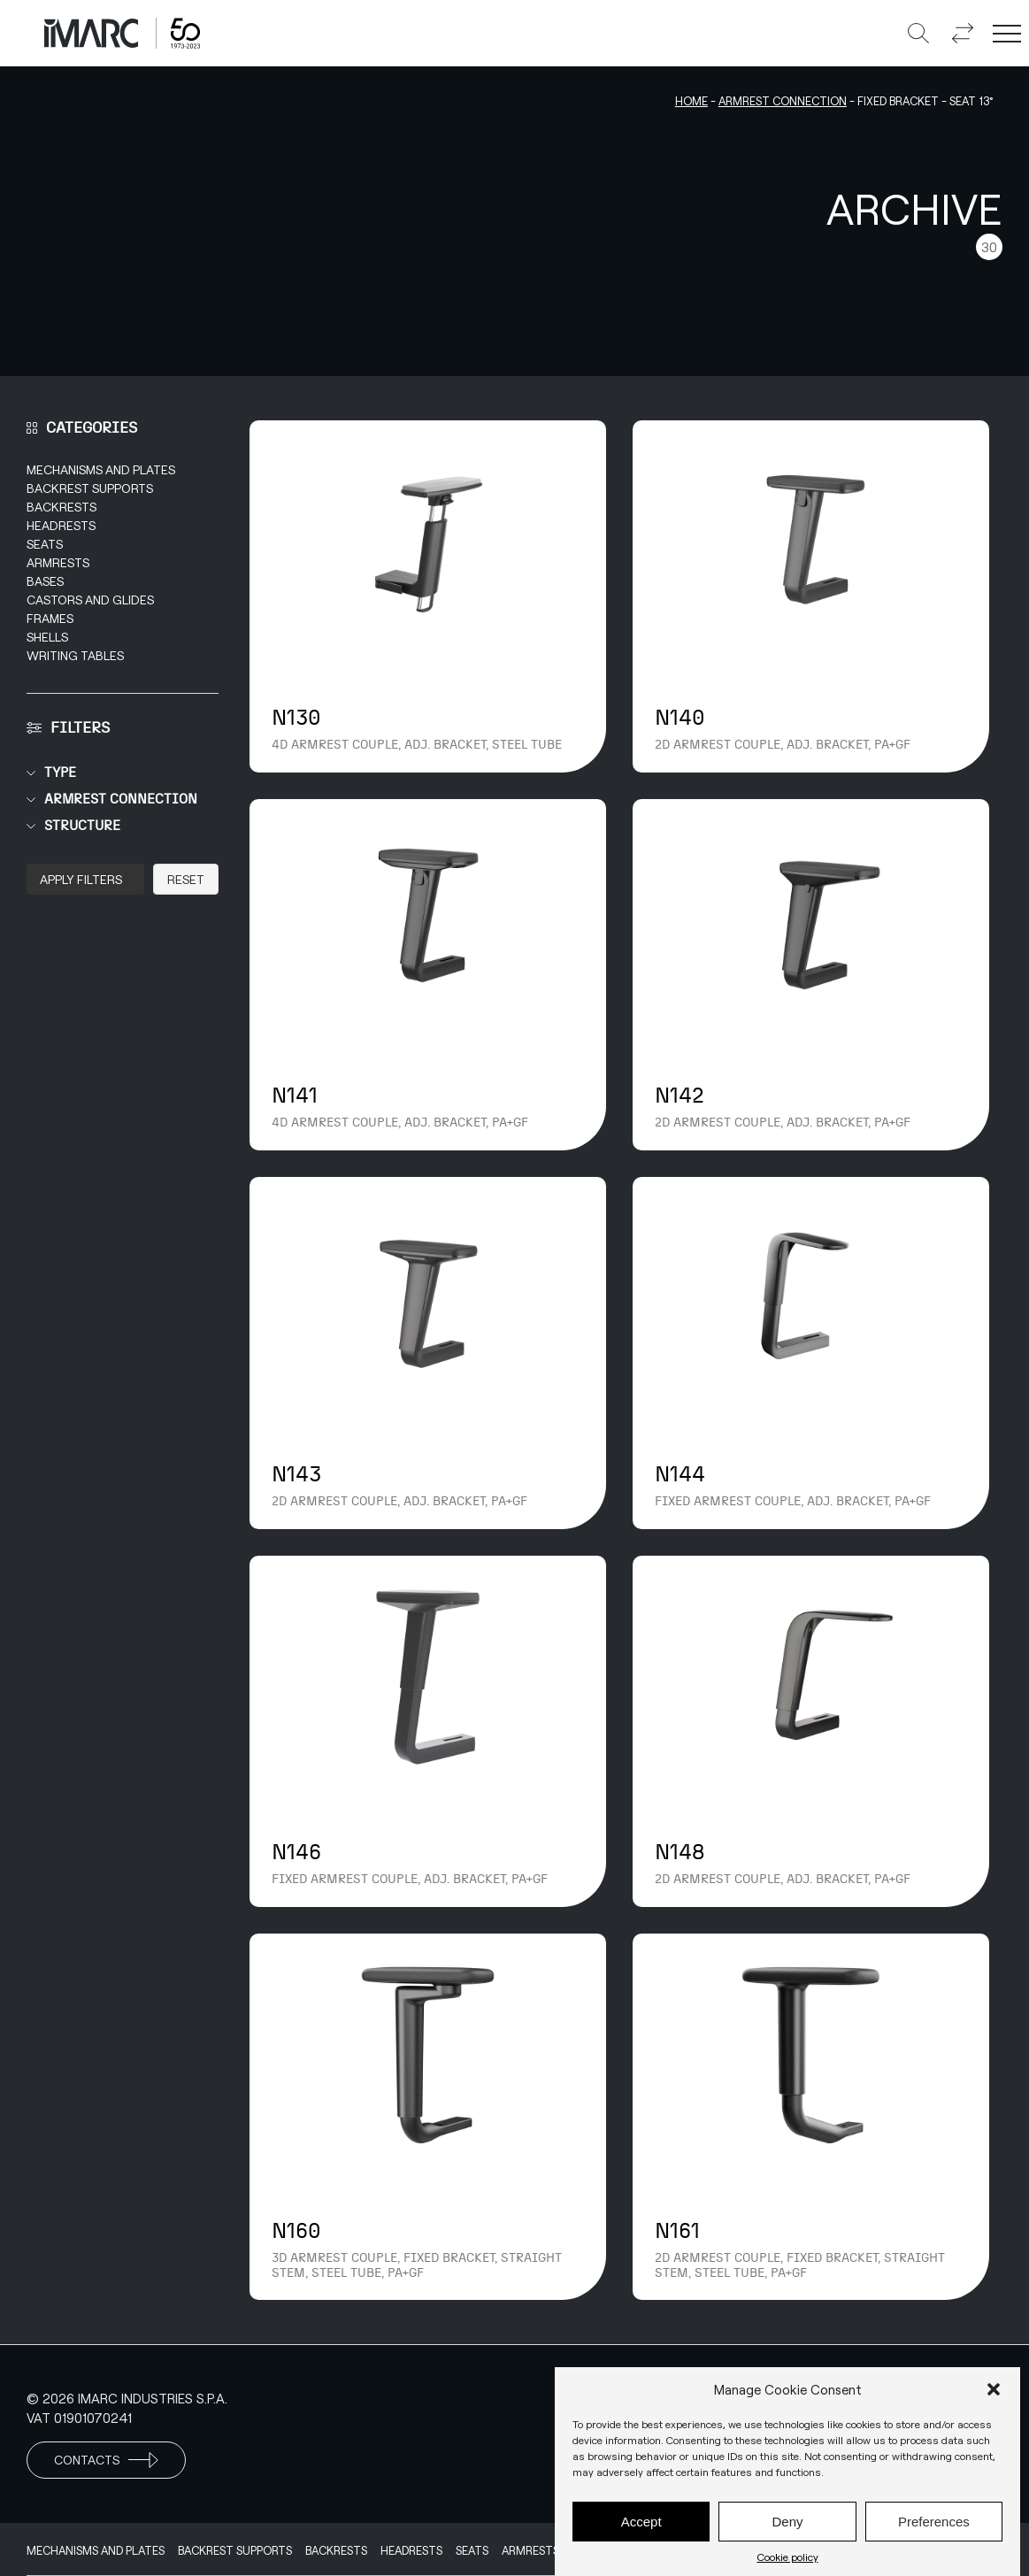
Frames (50, 618)
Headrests (61, 525)
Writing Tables (75, 655)
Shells (47, 636)
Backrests (61, 506)
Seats (45, 543)
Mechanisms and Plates (101, 469)
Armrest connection (782, 101)
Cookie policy (787, 2556)
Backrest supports (90, 488)
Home (691, 101)
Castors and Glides (90, 599)
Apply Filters (81, 879)
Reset (185, 879)
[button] (993, 2389)
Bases (45, 580)
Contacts (106, 2460)
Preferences (934, 2521)
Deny (787, 2521)
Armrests (58, 562)
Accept (641, 2521)
